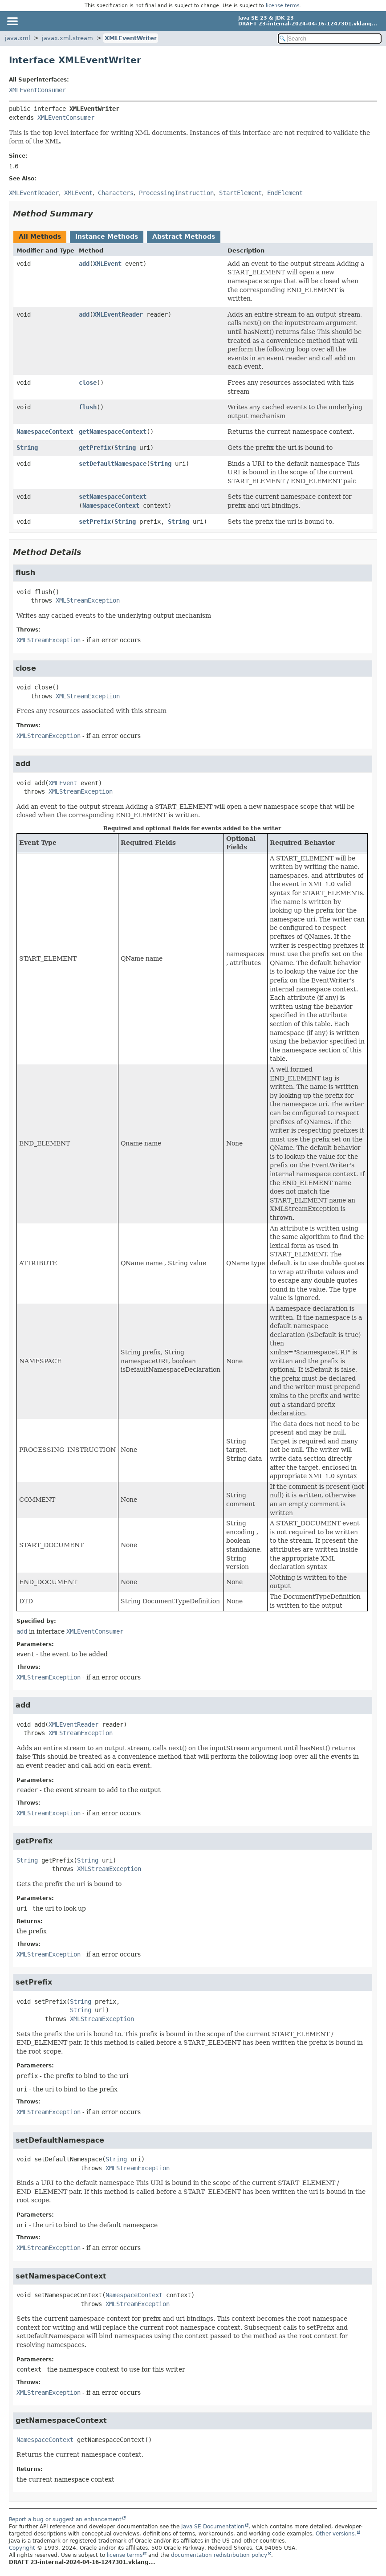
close (88, 382)
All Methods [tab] (40, 236)
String (27, 447)
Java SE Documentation (212, 2526)
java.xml (17, 38)
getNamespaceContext (112, 431)
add (84, 263)
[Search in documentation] (330, 38)
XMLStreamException (88, 600)
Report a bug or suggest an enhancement (65, 2519)
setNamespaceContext (112, 496)
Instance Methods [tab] (106, 236)
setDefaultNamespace (112, 463)
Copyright (22, 2548)
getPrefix (95, 447)
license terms (283, 5)
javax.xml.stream (67, 38)
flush (88, 407)
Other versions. (336, 2534)
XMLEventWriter (131, 38)
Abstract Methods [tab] (183, 236)
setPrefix (95, 521)
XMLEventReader (118, 314)
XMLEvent (107, 263)
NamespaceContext (44, 431)
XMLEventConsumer (37, 90)
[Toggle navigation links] (12, 21)
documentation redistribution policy (219, 2555)
